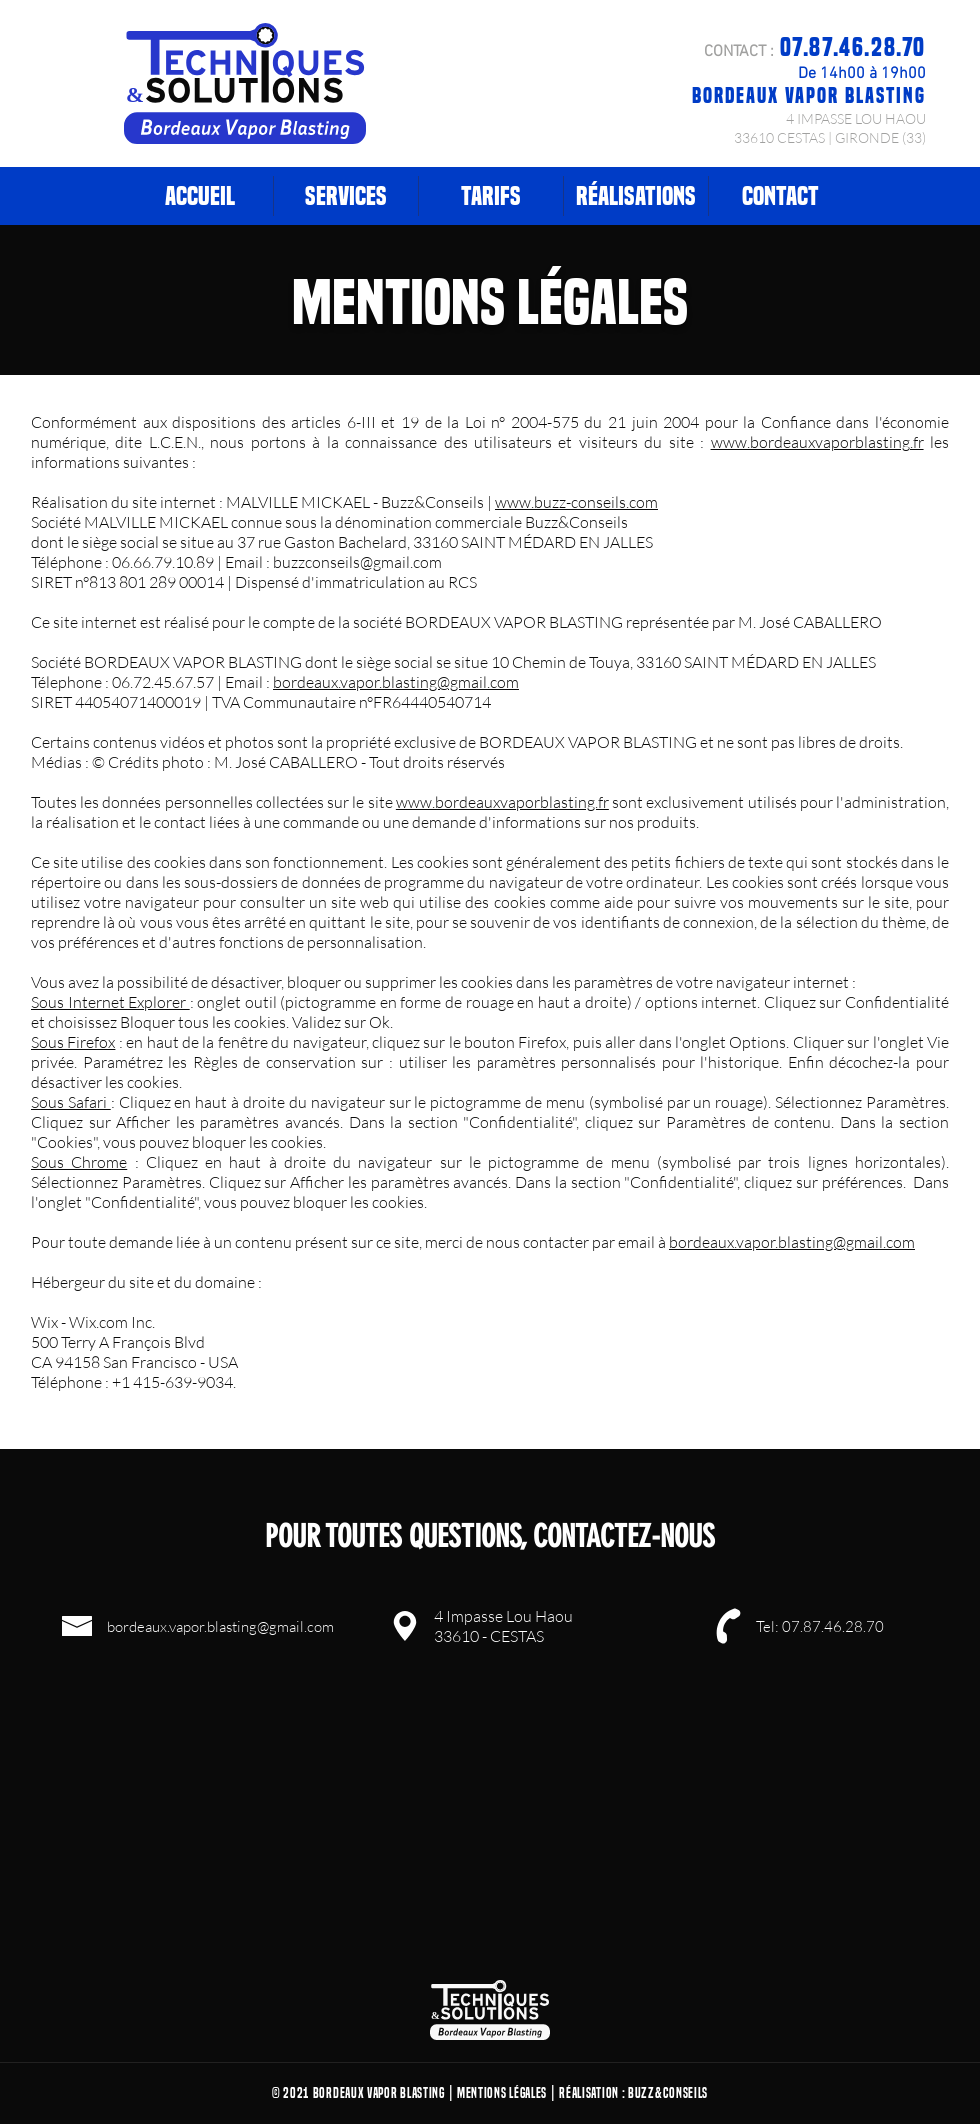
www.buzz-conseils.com (576, 502)
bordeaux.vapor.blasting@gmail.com (396, 682)
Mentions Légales (502, 2093)
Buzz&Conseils (668, 2093)
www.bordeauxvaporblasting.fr (817, 442)
